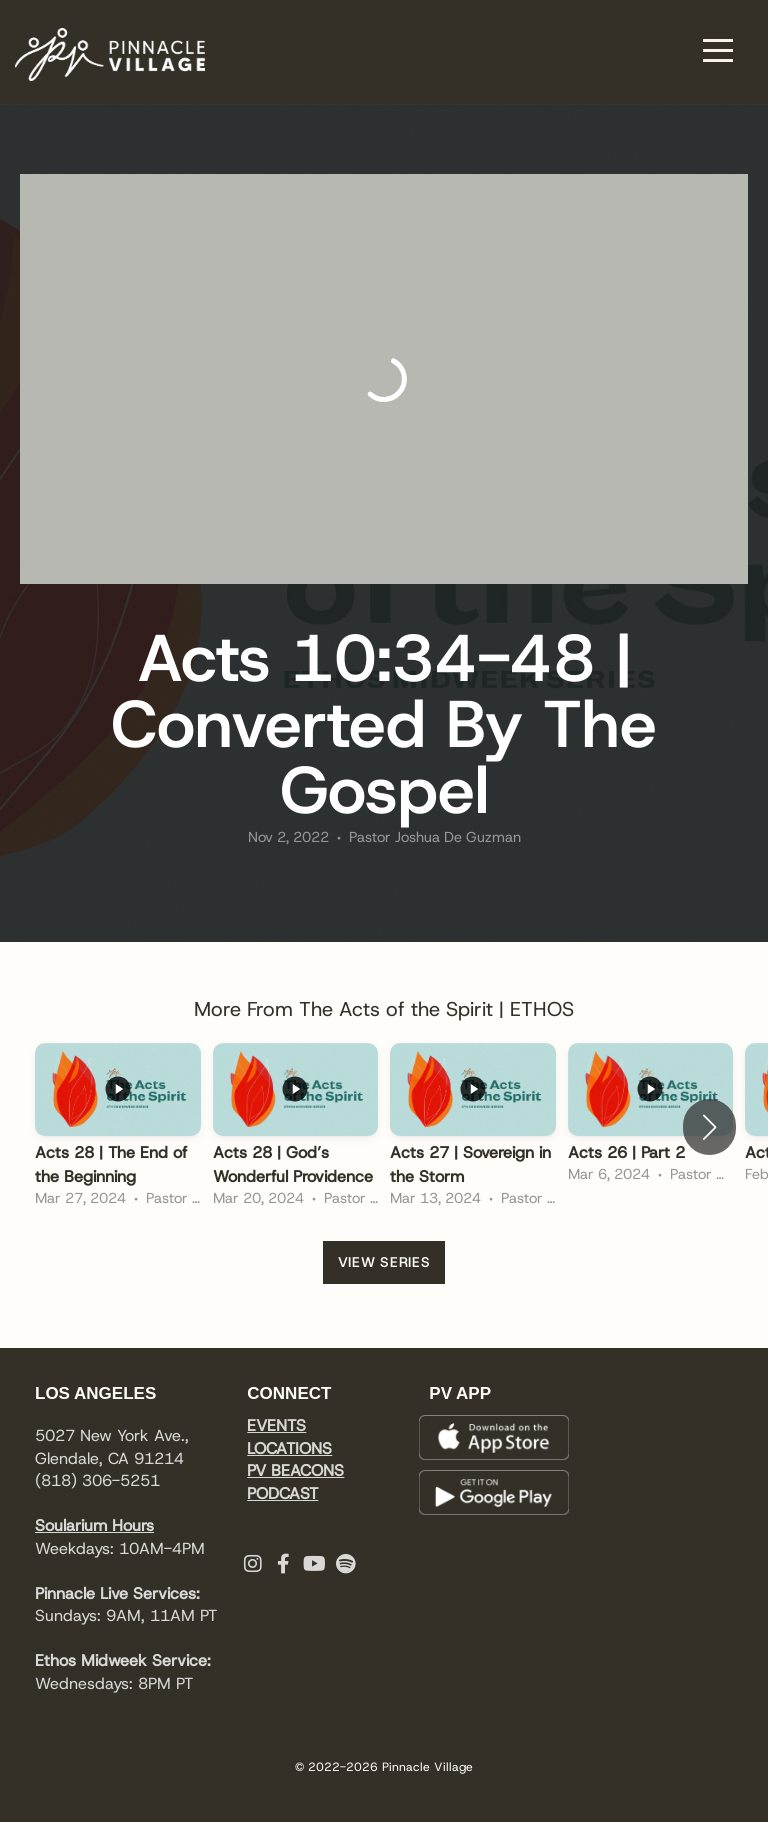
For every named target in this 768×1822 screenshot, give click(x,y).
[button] (709, 1127)
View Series (384, 1262)
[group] (118, 1127)
